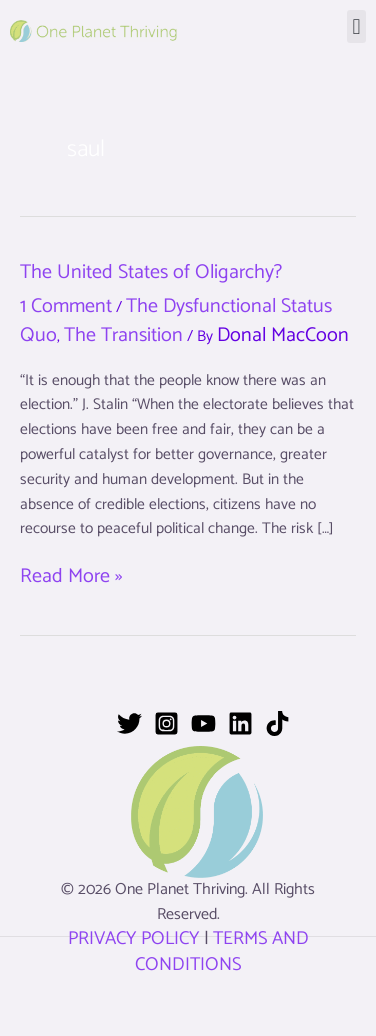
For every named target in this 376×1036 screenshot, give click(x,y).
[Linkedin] (240, 723)
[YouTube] (203, 723)
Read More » (71, 577)
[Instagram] (166, 723)
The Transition (123, 335)
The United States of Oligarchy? (151, 272)
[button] (356, 26)
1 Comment (66, 306)
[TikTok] (277, 723)
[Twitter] (129, 723)
